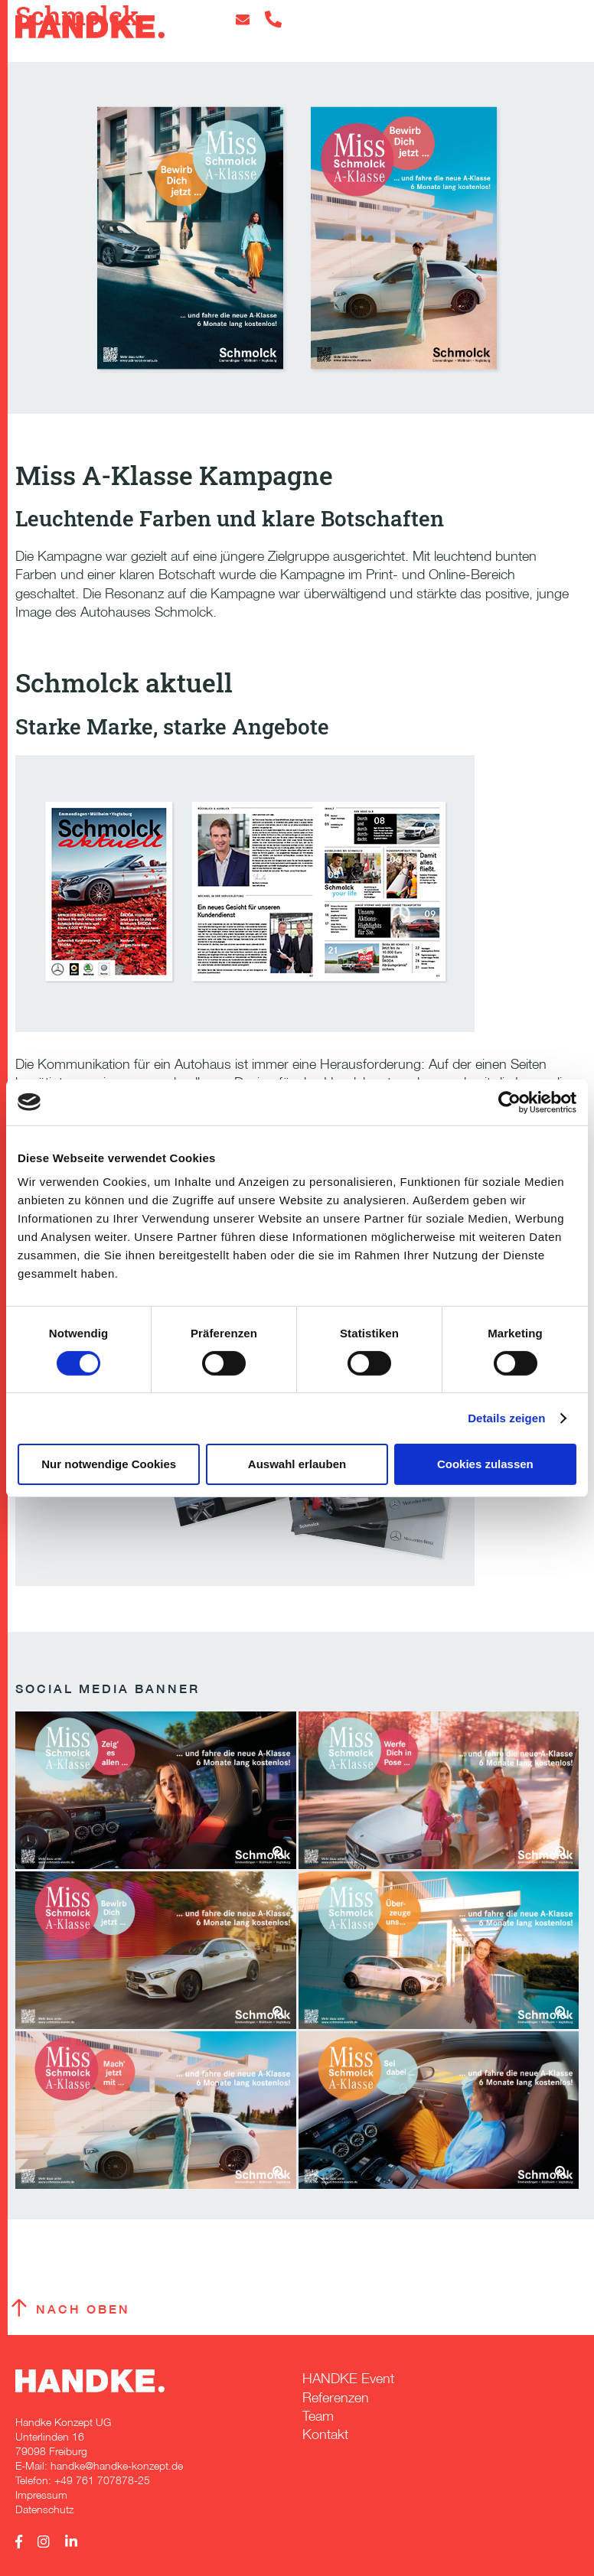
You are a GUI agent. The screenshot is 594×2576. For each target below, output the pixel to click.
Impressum (41, 2494)
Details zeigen (506, 1418)
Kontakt (325, 2434)
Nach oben (83, 2309)
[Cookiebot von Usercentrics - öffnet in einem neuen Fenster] (509, 1101)
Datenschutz (44, 2509)
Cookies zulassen (485, 1463)
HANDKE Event (348, 2378)
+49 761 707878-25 (102, 2479)
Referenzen (335, 2397)
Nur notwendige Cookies (108, 1463)
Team (318, 2416)
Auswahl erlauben (297, 1463)
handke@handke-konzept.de (117, 2465)
